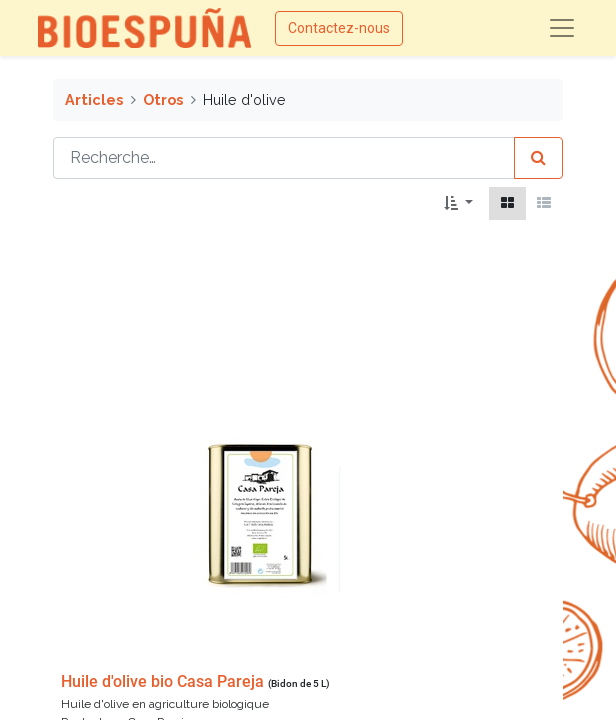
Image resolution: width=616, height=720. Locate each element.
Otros (163, 99)
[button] (458, 203)
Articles (94, 99)
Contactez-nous (339, 28)
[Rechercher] (538, 158)
